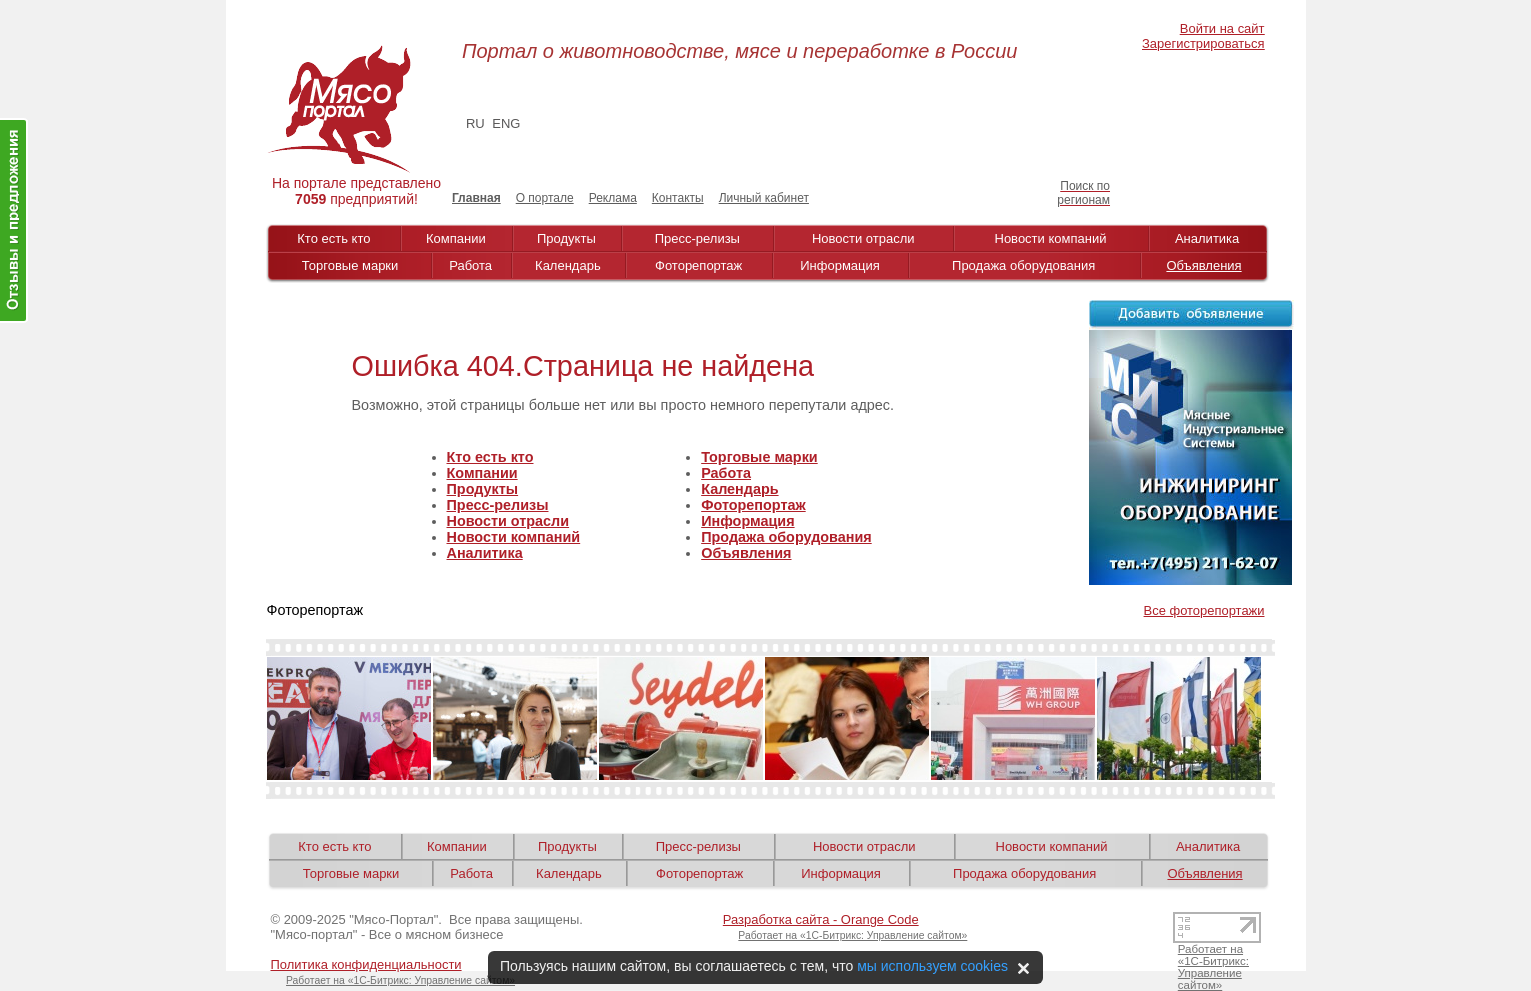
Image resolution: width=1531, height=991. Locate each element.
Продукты (566, 238)
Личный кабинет (764, 198)
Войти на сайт (1222, 28)
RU (475, 123)
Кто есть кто (333, 238)
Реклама (613, 198)
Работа (470, 265)
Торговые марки (350, 265)
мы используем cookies (932, 966)
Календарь (568, 265)
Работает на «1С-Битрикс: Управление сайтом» (852, 935)
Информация (840, 265)
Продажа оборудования (1023, 265)
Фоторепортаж (698, 265)
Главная (476, 198)
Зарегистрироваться (1203, 43)
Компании (456, 238)
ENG (506, 123)
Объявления (1203, 265)
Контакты (678, 198)
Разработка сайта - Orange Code (821, 919)
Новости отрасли (863, 238)
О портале (545, 198)
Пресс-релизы (697, 238)
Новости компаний (1051, 238)
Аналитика (1207, 238)
